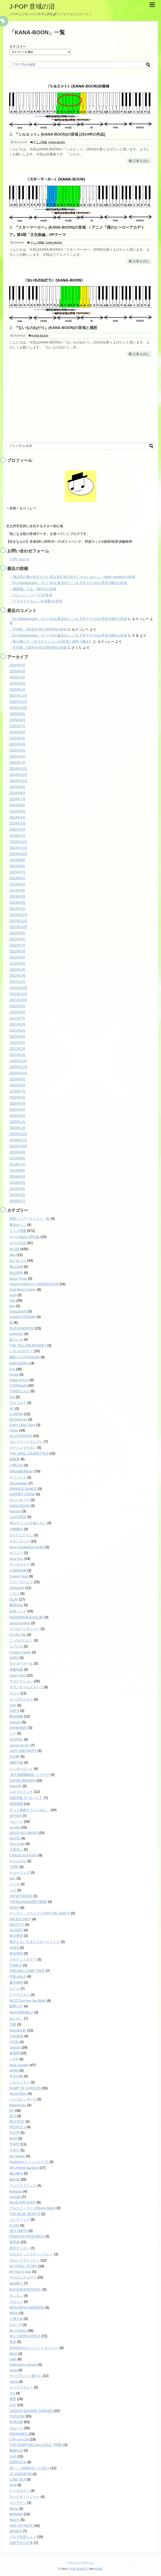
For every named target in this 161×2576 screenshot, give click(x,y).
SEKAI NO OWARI (23, 1833)
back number (19, 2065)
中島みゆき (17, 1976)
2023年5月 (17, 884)
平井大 (14, 2150)
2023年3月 (17, 896)
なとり (14, 1988)
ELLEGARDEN (20, 1436)
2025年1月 (17, 762)
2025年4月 (17, 744)
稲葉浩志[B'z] (19, 1363)
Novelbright (17, 2030)
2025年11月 (18, 702)
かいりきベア (19, 1500)
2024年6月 (17, 805)
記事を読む (141, 161)
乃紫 (12, 2024)
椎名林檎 (16, 1716)
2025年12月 (18, 695)
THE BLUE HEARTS (24, 2214)
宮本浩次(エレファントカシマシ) (34, 2348)
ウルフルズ (17, 1403)
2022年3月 (17, 969)
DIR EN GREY (20, 1919)
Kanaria (15, 1511)
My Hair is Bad (20, 2271)
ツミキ (14, 1884)
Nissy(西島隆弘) (21, 2012)
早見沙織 (16, 2076)
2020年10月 (18, 1073)
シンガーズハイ (21, 1768)
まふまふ (16, 2295)
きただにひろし (21, 1535)
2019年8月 (17, 1158)
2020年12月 (18, 1061)
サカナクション (21, 1681)
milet (13, 2359)
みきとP (15, 2325)
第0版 (98, 2568)
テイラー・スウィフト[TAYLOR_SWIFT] (39, 1913)
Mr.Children (18, 2330)
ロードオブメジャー (24, 2497)
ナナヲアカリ (19, 1995)
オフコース (17, 1477)
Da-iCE (14, 1838)
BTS (12, 2116)
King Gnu (16, 1559)
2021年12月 (18, 988)
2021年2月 (17, 1049)
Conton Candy (20, 1652)
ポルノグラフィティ (24, 2260)
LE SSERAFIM (20, 2474)
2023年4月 (17, 890)
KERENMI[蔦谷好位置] (26, 1617)
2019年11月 (18, 1140)
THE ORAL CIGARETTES (28, 1453)
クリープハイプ (21, 1582)
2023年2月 (17, 902)
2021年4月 (17, 1036)
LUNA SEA (17, 2479)
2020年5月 (17, 1103)
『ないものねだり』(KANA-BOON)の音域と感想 (55, 328)
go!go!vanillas (19, 1623)
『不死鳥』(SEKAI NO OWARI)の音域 (37, 629)
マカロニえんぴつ (22, 2277)
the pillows (17, 2156)
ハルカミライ (19, 2082)
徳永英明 (16, 1953)
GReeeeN (16, 1588)
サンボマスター (21, 1699)
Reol (12, 2485)
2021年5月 (17, 1030)
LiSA (12, 2456)
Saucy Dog (17, 1675)
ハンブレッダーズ (22, 2099)
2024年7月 (17, 799)
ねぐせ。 (16, 2018)
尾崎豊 (14, 1459)
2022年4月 (17, 963)
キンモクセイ (19, 1564)
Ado (12, 1300)
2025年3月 (17, 750)
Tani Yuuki (17, 1844)
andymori (16, 1334)
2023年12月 (18, 842)
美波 (12, 2342)
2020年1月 (17, 1128)
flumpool (15, 2191)
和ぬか (14, 2520)
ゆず (12, 2405)
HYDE (14, 2042)
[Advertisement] (80, 394)
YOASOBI (17, 2416)
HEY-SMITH (18, 2231)
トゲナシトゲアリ (22, 1959)
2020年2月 (17, 1122)
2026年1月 (17, 689)
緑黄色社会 (17, 2462)
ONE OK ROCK (21, 2526)
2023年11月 (18, 848)
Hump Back (18, 2093)
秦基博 (14, 2053)
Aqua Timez (18, 1278)
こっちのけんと (21, 1640)
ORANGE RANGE (23, 1489)
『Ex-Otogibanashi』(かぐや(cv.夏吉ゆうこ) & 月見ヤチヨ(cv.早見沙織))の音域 (68, 583)
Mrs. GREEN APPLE (24, 2336)
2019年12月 (18, 1134)
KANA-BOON (56, 142)
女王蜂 (14, 1756)
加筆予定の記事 (21, 2543)
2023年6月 (17, 878)
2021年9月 (17, 1006)
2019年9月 (17, 1152)
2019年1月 (17, 1201)
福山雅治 (16, 2173)
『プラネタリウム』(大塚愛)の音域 (35, 601)
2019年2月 (17, 1195)
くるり (14, 1593)
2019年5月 (17, 1176)
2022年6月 (17, 951)
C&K (12, 1705)
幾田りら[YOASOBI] (24, 1357)
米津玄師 (16, 2422)
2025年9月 (17, 714)
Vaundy (15, 2047)
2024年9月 (17, 787)
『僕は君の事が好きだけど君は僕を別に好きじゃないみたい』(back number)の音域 (72, 577)
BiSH (13, 2138)
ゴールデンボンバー (24, 1629)
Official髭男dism (21, 1471)
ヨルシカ (16, 2428)
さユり (14, 1693)
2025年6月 (17, 732)
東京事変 (16, 1936)
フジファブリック (22, 2185)
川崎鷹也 (16, 1529)
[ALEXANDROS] (21, 1328)
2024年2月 (17, 829)
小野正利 (16, 1465)
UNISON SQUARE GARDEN (31, 2411)
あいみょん (17, 1260)
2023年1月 (17, 909)
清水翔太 (16, 1739)
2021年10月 (18, 1000)
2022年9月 (17, 933)
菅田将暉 (16, 1804)
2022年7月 (17, 945)
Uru (12, 1397)
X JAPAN (16, 1414)
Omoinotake (18, 1483)
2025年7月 (17, 726)
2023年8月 (17, 866)
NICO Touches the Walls (27, 2000)
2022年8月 (17, 939)
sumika (14, 1827)
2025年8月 (17, 720)
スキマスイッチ (21, 1792)
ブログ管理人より (22, 2537)
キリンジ (16, 1553)
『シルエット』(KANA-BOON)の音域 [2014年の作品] (59, 134)
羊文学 (14, 2132)
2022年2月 (17, 975)
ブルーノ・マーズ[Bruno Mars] (32, 2208)
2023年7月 (17, 872)
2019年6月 (17, 1170)
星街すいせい (19, 2248)
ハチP (13, 2059)
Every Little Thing (22, 1425)
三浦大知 (16, 2318)
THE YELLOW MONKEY (27, 1345)
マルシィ (16, 2301)
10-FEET (16, 1930)
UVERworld (18, 1385)
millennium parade (23, 2364)
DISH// (14, 1907)
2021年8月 (17, 1012)
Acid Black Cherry (22, 1289)
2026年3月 (17, 677)
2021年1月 (17, 1055)
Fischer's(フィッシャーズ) (28, 2162)
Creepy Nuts (18, 1576)
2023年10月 (18, 854)
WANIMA (16, 2514)
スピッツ (16, 1821)
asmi (13, 1295)
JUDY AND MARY (22, 1751)
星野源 (14, 2242)
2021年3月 (17, 1042)
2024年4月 (17, 817)
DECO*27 (16, 1924)
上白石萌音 (17, 1517)
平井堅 (14, 2144)
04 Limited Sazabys (24, 2168)
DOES (14, 1948)
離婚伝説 (16, 2450)
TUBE (13, 1867)
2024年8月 (17, 793)
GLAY (13, 1599)
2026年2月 (17, 683)
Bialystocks (17, 2105)
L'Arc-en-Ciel (19, 2439)
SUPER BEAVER (22, 1780)
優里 (12, 2399)
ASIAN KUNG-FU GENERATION (33, 1284)
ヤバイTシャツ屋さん (25, 2376)
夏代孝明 (16, 1982)
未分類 (14, 1249)
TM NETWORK (20, 1896)
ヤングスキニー (21, 2387)
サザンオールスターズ (26, 1687)
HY (11, 1408)
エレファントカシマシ (26, 1441)
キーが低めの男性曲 (24, 1237)
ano (12, 1306)
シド (12, 1733)
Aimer (13, 1430)
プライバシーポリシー (80, 2562)
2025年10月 (18, 708)
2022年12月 (18, 915)
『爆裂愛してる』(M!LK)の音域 (32, 589)
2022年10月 (18, 927)
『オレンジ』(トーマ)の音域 (30, 595)
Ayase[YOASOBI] (22, 1317)
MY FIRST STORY (23, 2266)
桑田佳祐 (16, 1605)
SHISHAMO (18, 1728)
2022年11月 (18, 921)
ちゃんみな (17, 1861)
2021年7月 (17, 1018)
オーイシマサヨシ (22, 1447)
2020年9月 (17, 1079)
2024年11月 (18, 775)
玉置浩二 (16, 1849)
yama (13, 2381)
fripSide (15, 2197)
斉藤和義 (16, 1669)
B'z (11, 2110)
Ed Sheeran (18, 1419)
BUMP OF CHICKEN (25, 2088)
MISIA (13, 2313)
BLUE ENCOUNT (22, 2202)
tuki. (12, 1878)
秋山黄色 (16, 1273)
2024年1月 (17, 835)
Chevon (15, 1722)
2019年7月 (17, 1164)
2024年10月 (18, 781)
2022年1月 (17, 982)
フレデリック (19, 2219)
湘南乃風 (16, 1762)
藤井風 (14, 2179)
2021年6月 (17, 1024)
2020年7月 (17, 1091)
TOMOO (15, 1965)
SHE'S (14, 1711)
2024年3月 (17, 823)
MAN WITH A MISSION (26, 2307)
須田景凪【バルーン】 (26, 1798)
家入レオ (16, 1339)
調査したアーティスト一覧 (29, 1218)
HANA (14, 2070)
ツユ (12, 1890)
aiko (12, 1255)
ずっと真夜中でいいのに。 (29, 1810)
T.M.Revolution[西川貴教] (28, 1902)
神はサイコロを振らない (27, 1523)
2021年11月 (18, 994)
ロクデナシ (17, 2503)
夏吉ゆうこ (17, 1224)
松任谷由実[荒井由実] (25, 2289)
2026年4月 (17, 671)
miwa (13, 2370)
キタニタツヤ (19, 1541)
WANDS (15, 2531)
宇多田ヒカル (19, 1391)
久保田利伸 (17, 1570)
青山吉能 (16, 1266)
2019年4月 (17, 1182)
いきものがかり (21, 1351)
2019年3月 (17, 1189)
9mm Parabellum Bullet (26, 1547)
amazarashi (18, 1311)
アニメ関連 (40, 142)
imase (13, 1374)
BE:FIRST (17, 2121)
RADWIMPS (18, 2434)
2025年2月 (17, 756)
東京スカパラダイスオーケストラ (34, 1942)
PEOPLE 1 (17, 2127)
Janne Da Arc (19, 1745)
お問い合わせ (19, 559)
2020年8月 (17, 1085)
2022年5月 (17, 957)
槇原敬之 (16, 2283)
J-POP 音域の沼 (32, 6)
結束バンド (17, 1611)
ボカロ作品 (17, 1243)
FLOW (14, 2225)
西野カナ (16, 2006)
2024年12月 (18, 768)
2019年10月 (18, 1146)
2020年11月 (18, 1067)
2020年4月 (17, 1109)
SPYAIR (15, 1816)
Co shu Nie (17, 1635)
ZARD (14, 1658)
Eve (12, 1369)
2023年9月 (17, 860)
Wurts (13, 2508)
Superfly (15, 1786)
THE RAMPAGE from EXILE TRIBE (35, 2445)
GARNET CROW (22, 1494)
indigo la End (19, 1380)
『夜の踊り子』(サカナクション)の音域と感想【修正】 (50, 641)
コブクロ (16, 1646)
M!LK (13, 2354)
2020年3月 (17, 1116)
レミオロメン (19, 2490)
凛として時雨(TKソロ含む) (29, 2468)
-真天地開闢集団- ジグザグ (29, 1775)
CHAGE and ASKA (23, 1855)
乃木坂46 (16, 2036)
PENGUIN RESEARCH (26, 2236)
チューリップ (19, 1872)
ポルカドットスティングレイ (31, 2254)
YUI (12, 2393)
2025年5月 (17, 738)
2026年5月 (17, 665)
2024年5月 (17, 811)
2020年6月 (17, 1097)
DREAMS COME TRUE (27, 1971)
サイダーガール (21, 1663)
